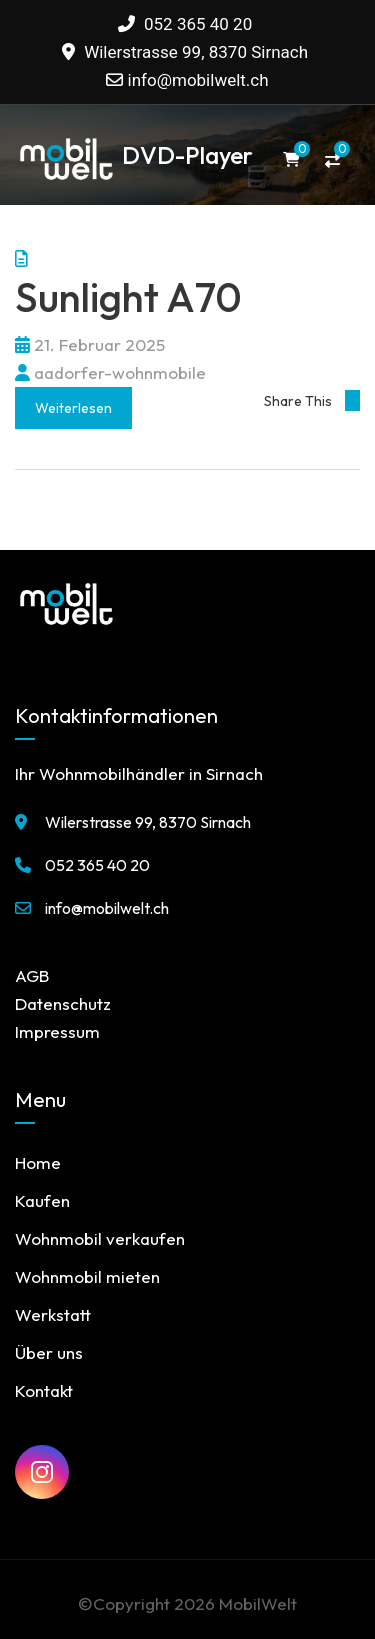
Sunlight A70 (128, 297)
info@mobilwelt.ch (198, 80)
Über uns (49, 1352)
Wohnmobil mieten (87, 1276)
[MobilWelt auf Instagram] (42, 1472)
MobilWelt (258, 1603)
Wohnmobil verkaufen (100, 1238)
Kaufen (42, 1200)
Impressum (57, 1031)
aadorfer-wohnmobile (110, 372)
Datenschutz (63, 1003)
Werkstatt (53, 1314)
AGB (32, 975)
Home (38, 1162)
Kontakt (44, 1390)
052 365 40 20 (185, 24)
